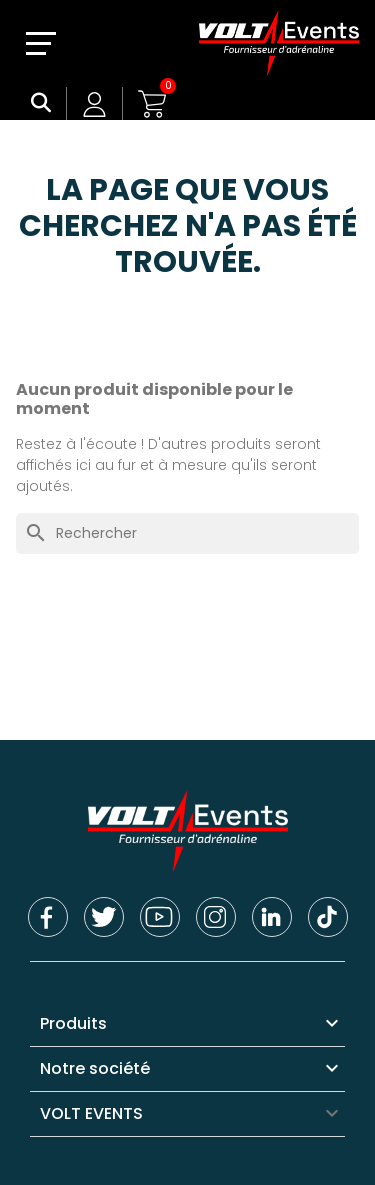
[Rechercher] (187, 533)
